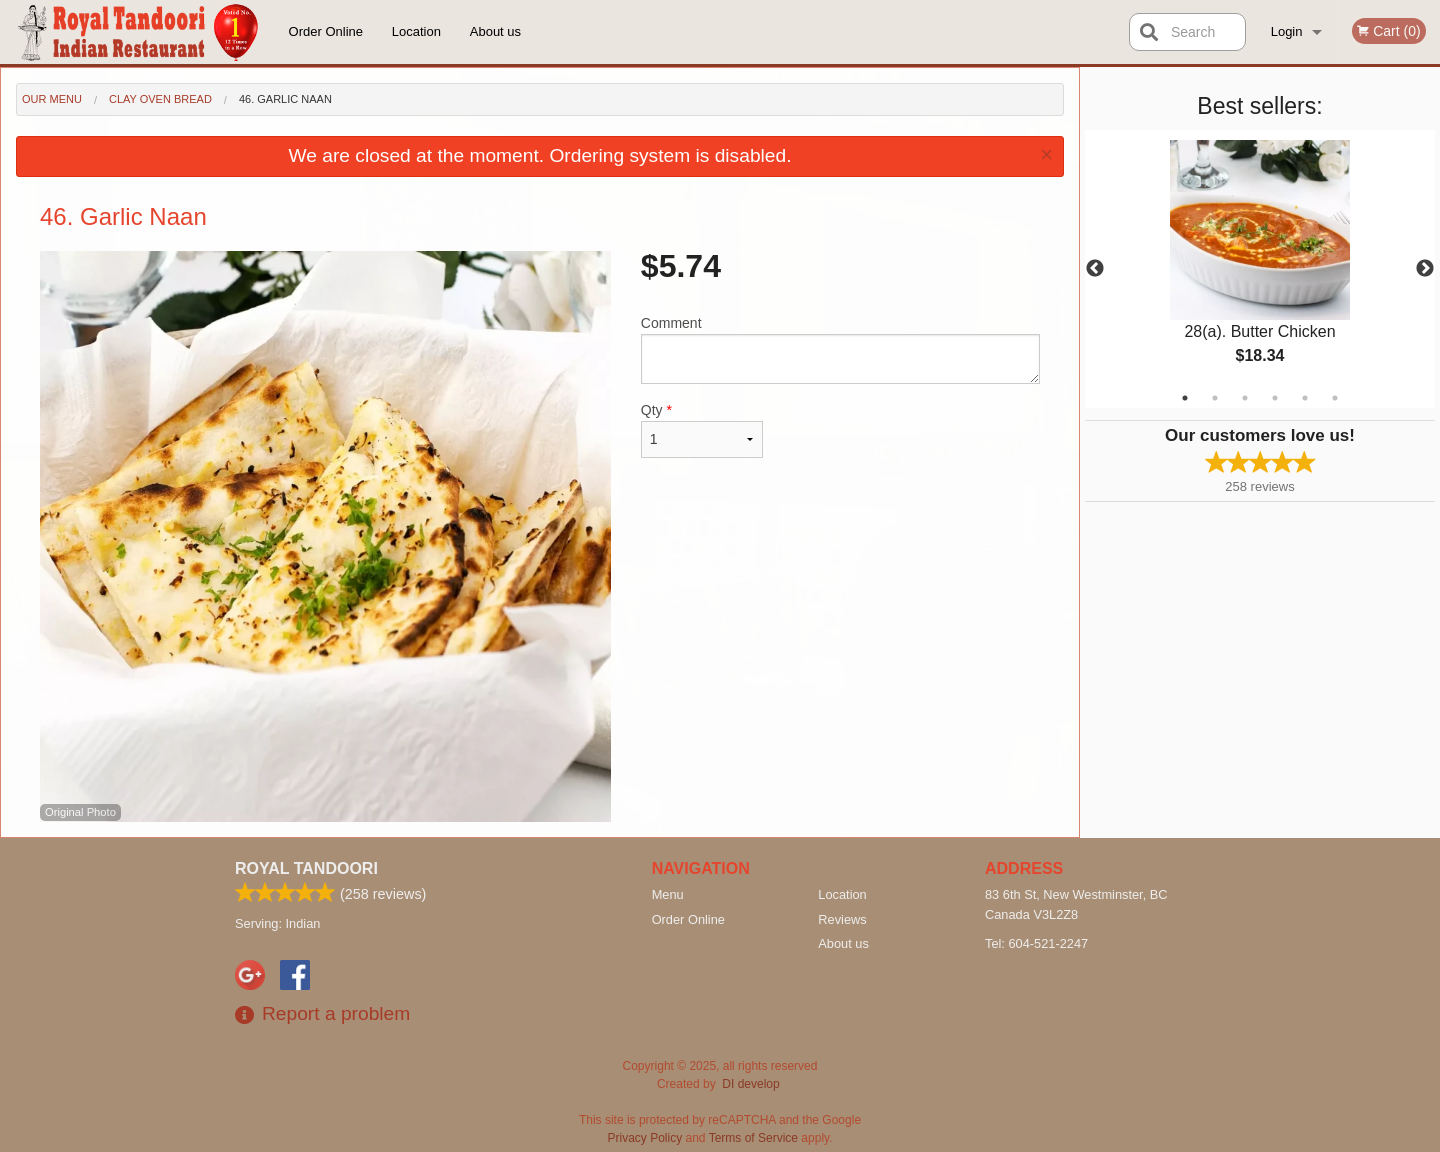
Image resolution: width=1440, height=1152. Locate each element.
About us (495, 31)
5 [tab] (1305, 398)
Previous (1095, 269)
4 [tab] (1275, 398)
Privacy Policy (645, 1138)
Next (1425, 269)
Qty (702, 430)
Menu (668, 894)
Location (416, 31)
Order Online (326, 31)
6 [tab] (1335, 398)
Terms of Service (753, 1138)
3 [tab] (1245, 398)
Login (1287, 31)
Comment (840, 349)
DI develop (750, 1084)
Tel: (1036, 943)
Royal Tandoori (306, 868)
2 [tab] (1215, 398)
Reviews (842, 919)
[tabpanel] (1260, 269)
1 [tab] (1185, 398)
